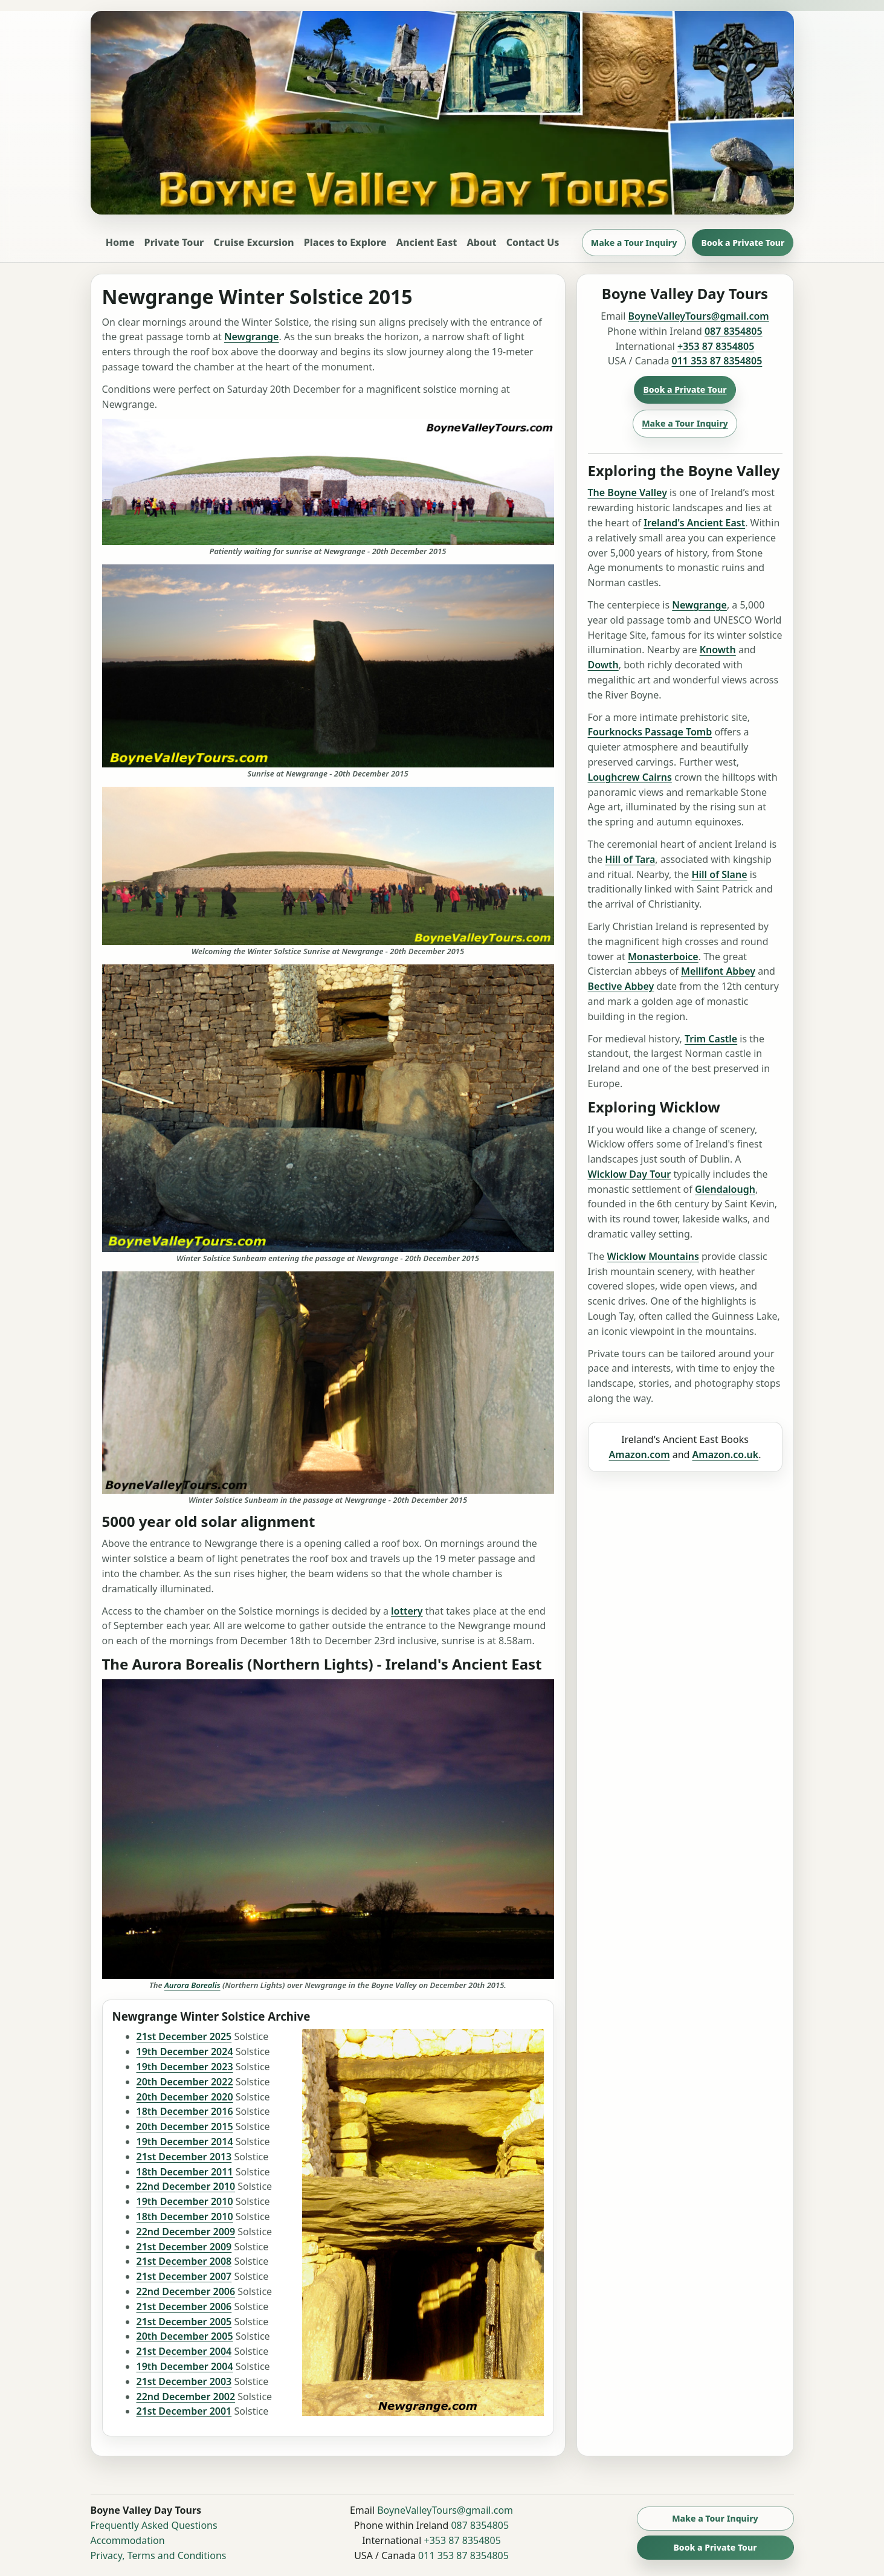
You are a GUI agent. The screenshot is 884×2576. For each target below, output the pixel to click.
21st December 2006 (184, 2306)
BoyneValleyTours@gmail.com (698, 316)
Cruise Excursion (253, 242)
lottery (406, 1611)
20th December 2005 (185, 2336)
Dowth (603, 664)
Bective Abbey (621, 986)
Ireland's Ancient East (694, 522)
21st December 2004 (184, 2351)
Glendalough (725, 1189)
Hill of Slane (719, 874)
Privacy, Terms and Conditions (159, 2555)
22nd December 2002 (186, 2396)
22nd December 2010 (186, 2186)
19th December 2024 (185, 2051)
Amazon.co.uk (725, 1454)
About (481, 242)
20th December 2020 (185, 2096)
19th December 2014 (185, 2141)
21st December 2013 (184, 2156)
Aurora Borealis (192, 1985)
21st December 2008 (184, 2261)
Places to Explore (345, 242)
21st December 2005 (184, 2321)
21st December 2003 (184, 2381)
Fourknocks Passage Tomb (650, 731)
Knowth (718, 649)
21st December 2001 (184, 2411)
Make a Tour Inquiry (634, 242)
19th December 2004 (185, 2366)
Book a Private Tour (742, 242)
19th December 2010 (185, 2201)
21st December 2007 (184, 2276)
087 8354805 (734, 331)
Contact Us (533, 242)
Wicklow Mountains (652, 1256)
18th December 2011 (185, 2171)
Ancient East (426, 242)
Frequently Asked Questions (154, 2525)
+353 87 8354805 (715, 346)
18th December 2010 (185, 2216)
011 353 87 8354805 (717, 360)
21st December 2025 (184, 2036)
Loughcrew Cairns (630, 777)
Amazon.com (639, 1454)
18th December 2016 (185, 2111)
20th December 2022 (185, 2081)
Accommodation (128, 2540)
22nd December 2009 (186, 2231)
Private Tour (174, 242)
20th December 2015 (185, 2126)
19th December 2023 (185, 2066)
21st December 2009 (184, 2246)
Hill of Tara (630, 859)
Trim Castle (711, 1038)
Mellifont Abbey (718, 971)
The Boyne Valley (627, 492)
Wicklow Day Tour (629, 1174)
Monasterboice (663, 956)
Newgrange (251, 336)
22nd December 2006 (186, 2291)
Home (120, 242)
